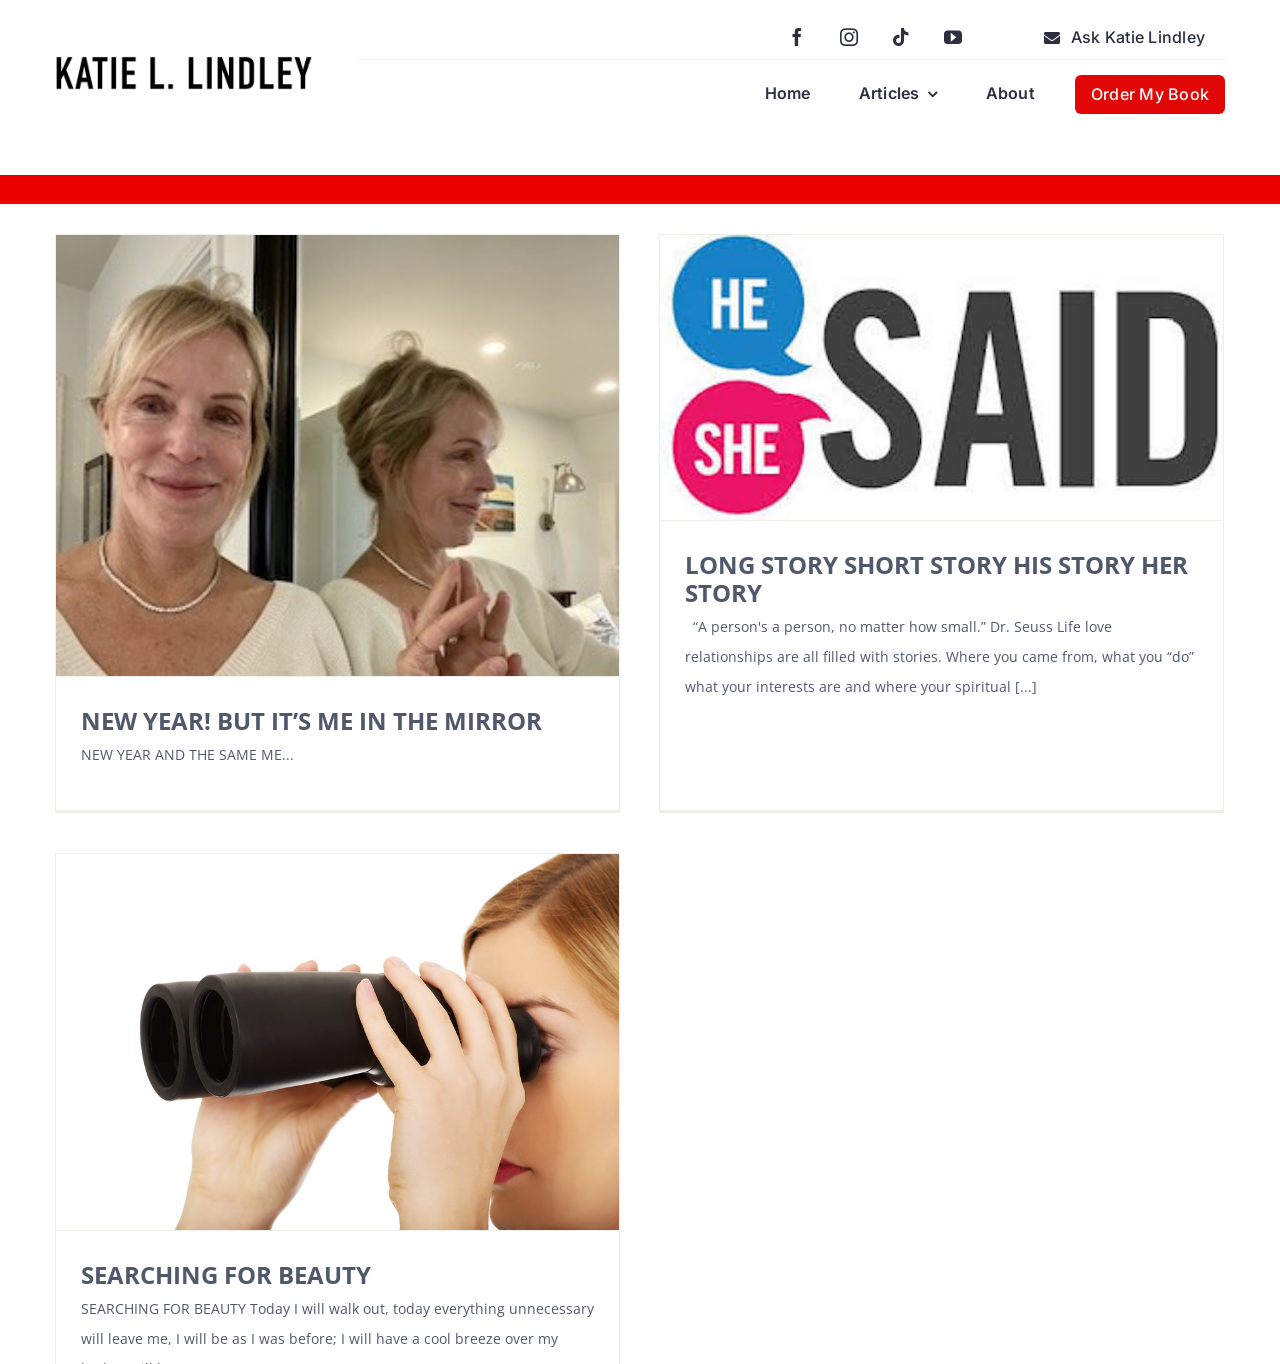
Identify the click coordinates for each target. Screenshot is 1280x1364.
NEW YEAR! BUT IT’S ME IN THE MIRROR (311, 720)
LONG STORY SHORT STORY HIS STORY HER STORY (905, 578)
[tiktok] (901, 37)
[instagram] (849, 37)
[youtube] (953, 37)
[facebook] (797, 37)
